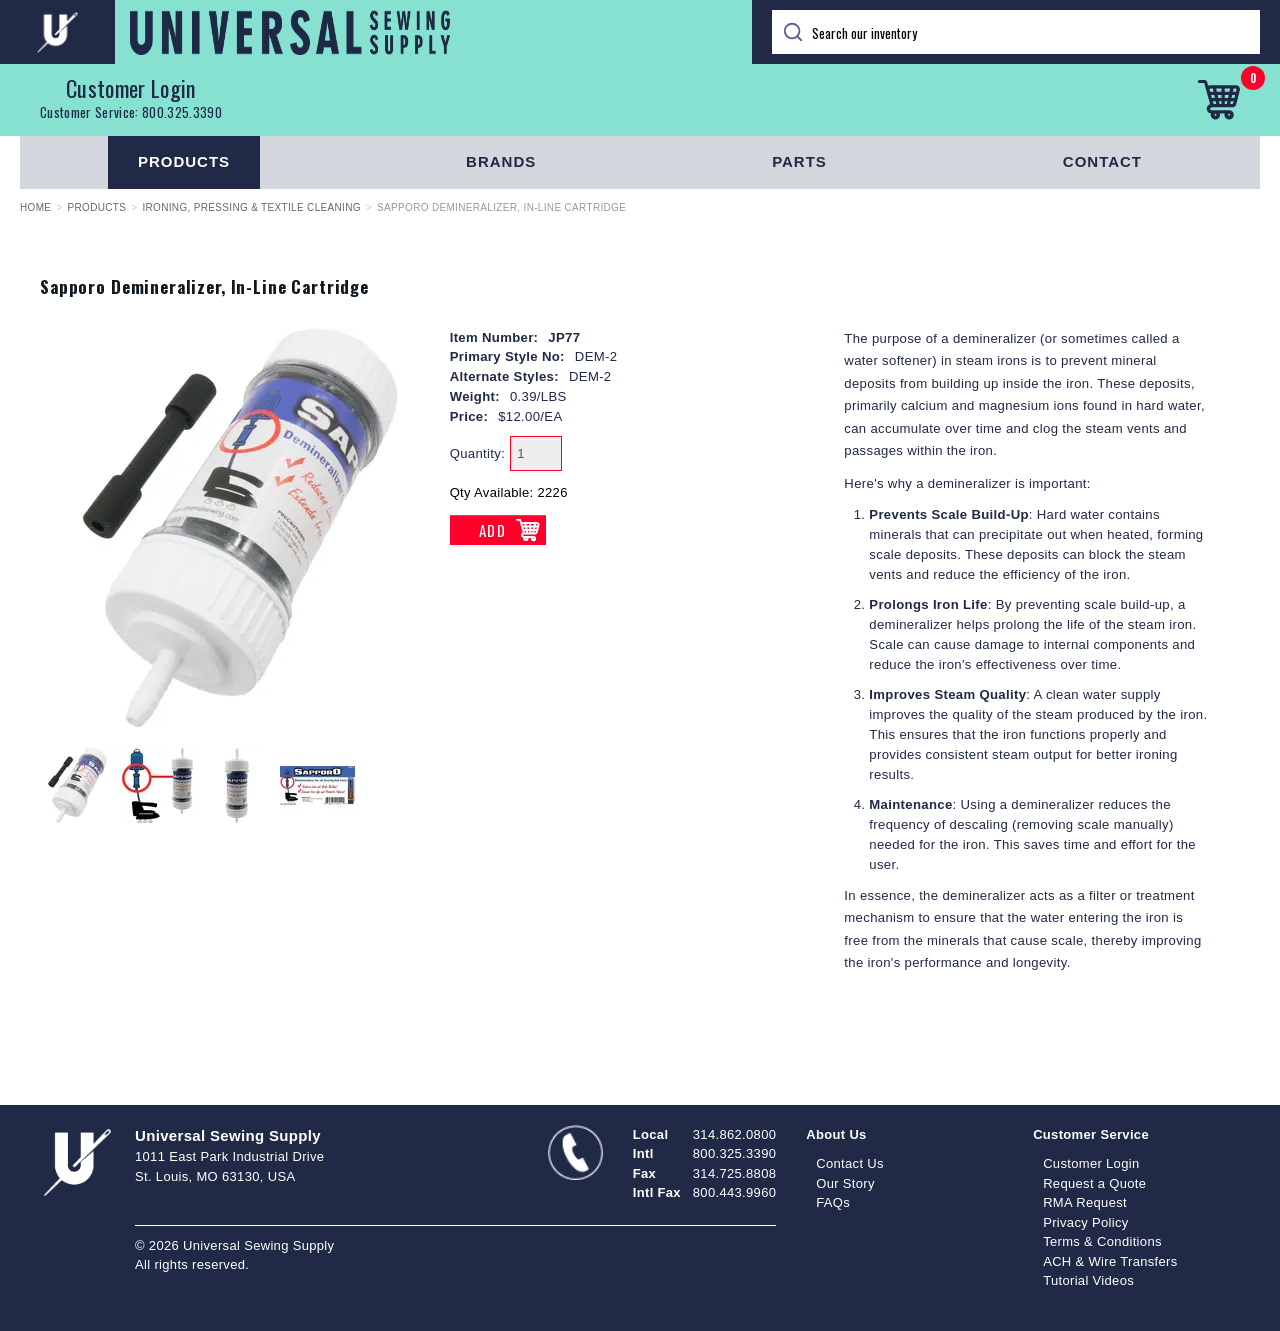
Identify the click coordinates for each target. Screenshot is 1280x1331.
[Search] (1016, 32)
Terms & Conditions (1102, 1241)
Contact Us (850, 1163)
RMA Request (1085, 1202)
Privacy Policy (1086, 1222)
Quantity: (478, 453)
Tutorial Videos (1088, 1280)
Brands (501, 161)
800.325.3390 (182, 112)
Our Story (845, 1183)
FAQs (833, 1202)
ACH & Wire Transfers (1110, 1261)
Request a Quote (1094, 1183)
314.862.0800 (734, 1134)
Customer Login (131, 88)
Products (184, 161)
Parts (799, 161)
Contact (1102, 161)
